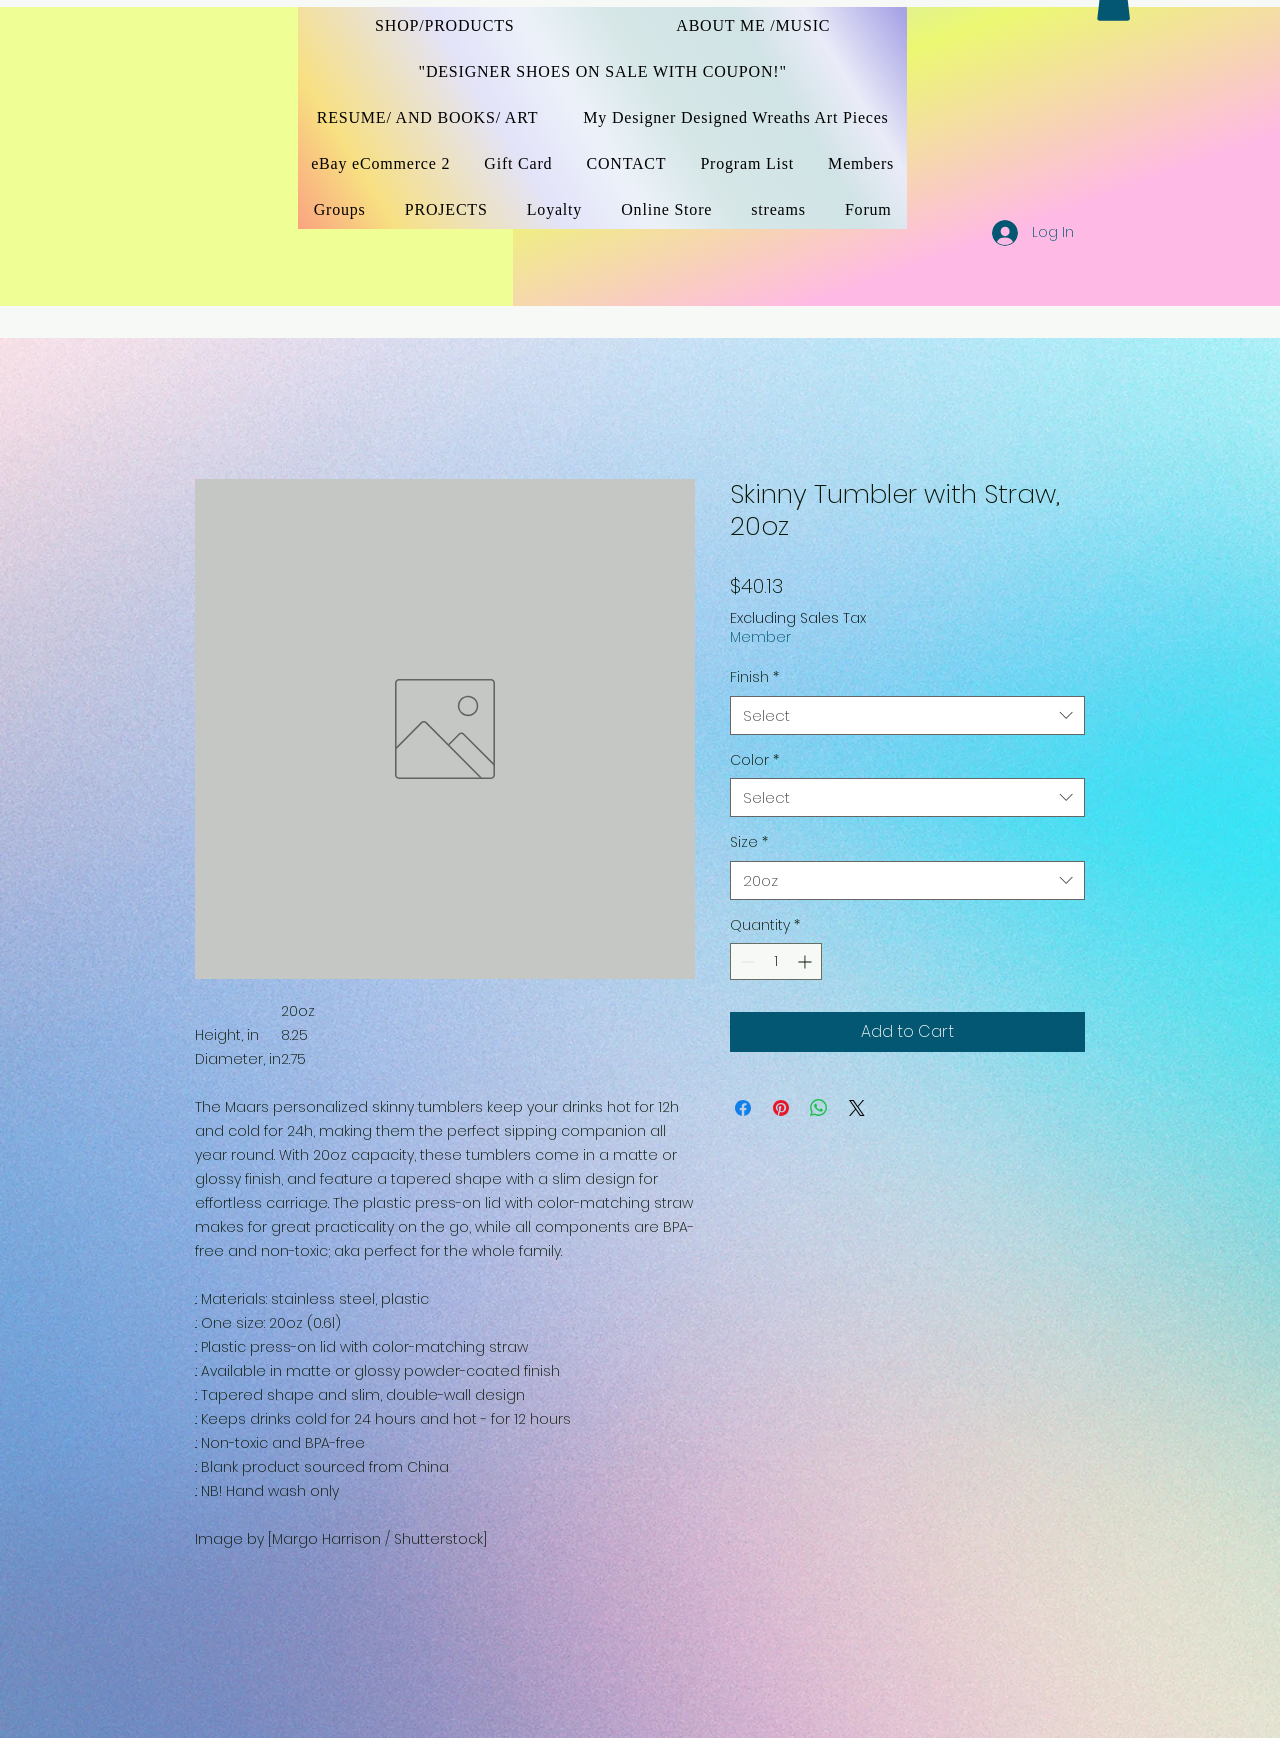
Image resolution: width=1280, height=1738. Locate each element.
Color (754, 760)
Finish (754, 677)
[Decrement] (745, 961)
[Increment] (806, 961)
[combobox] (907, 715)
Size (749, 842)
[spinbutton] (776, 961)
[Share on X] (857, 1108)
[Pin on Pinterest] (781, 1108)
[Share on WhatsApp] (819, 1108)
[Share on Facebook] (743, 1108)
